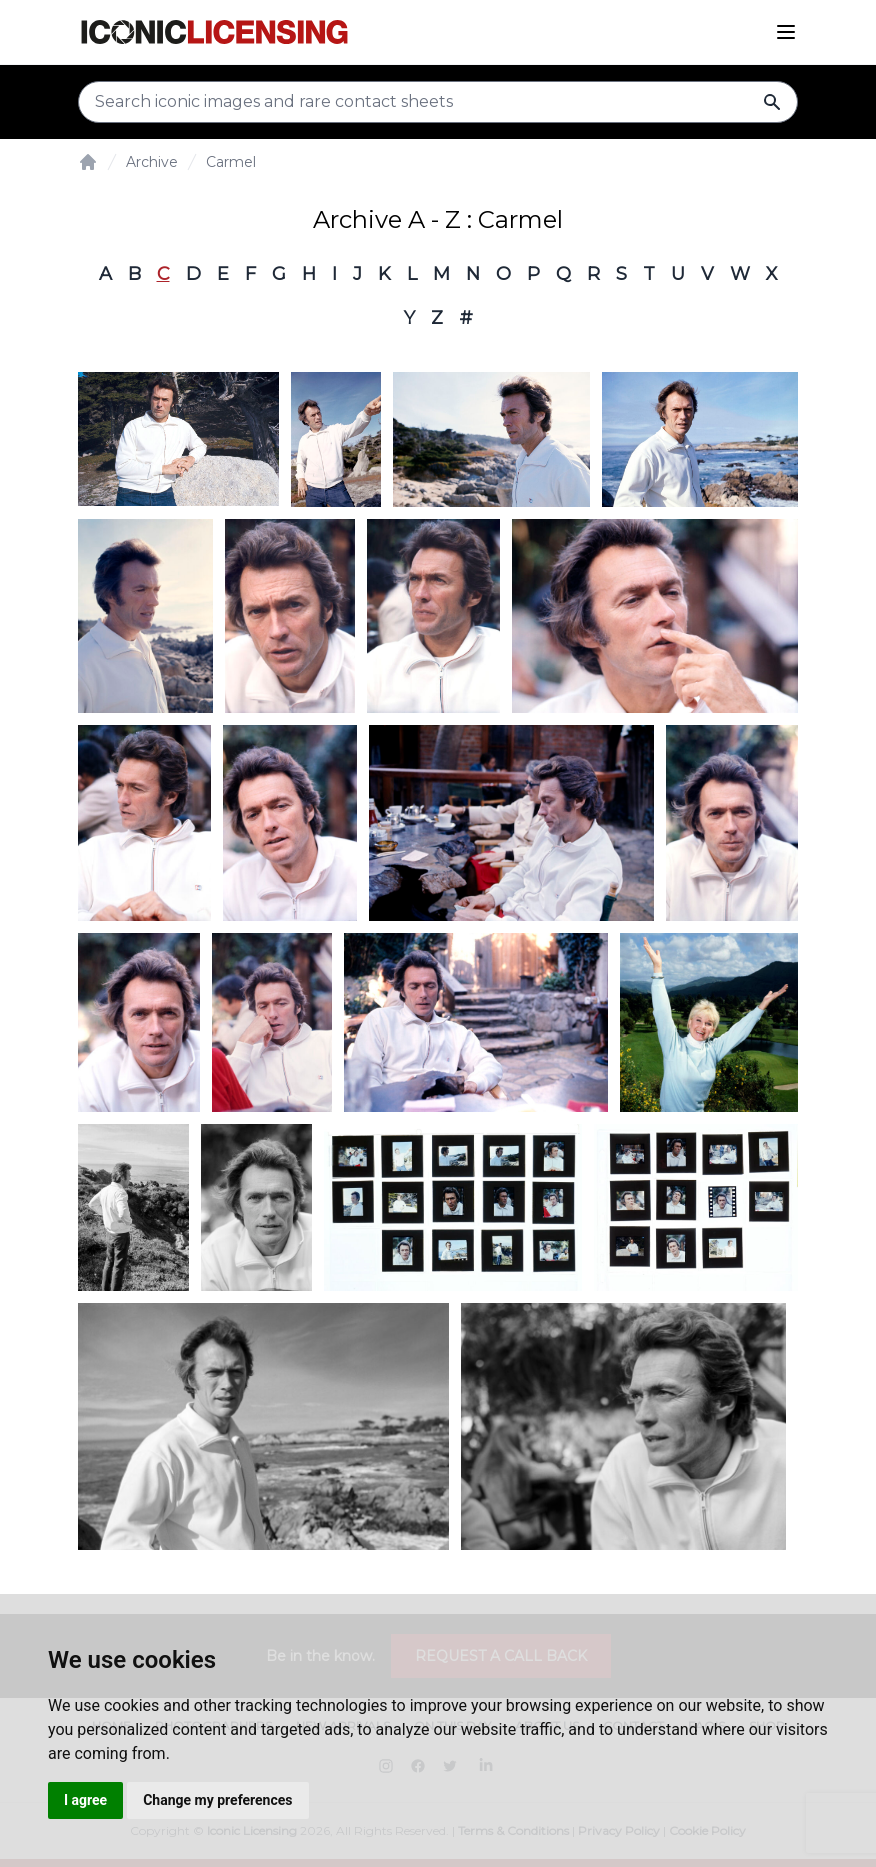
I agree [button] (85, 1800)
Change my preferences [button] (217, 1800)
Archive (152, 162)
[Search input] (438, 102)
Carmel (231, 162)
